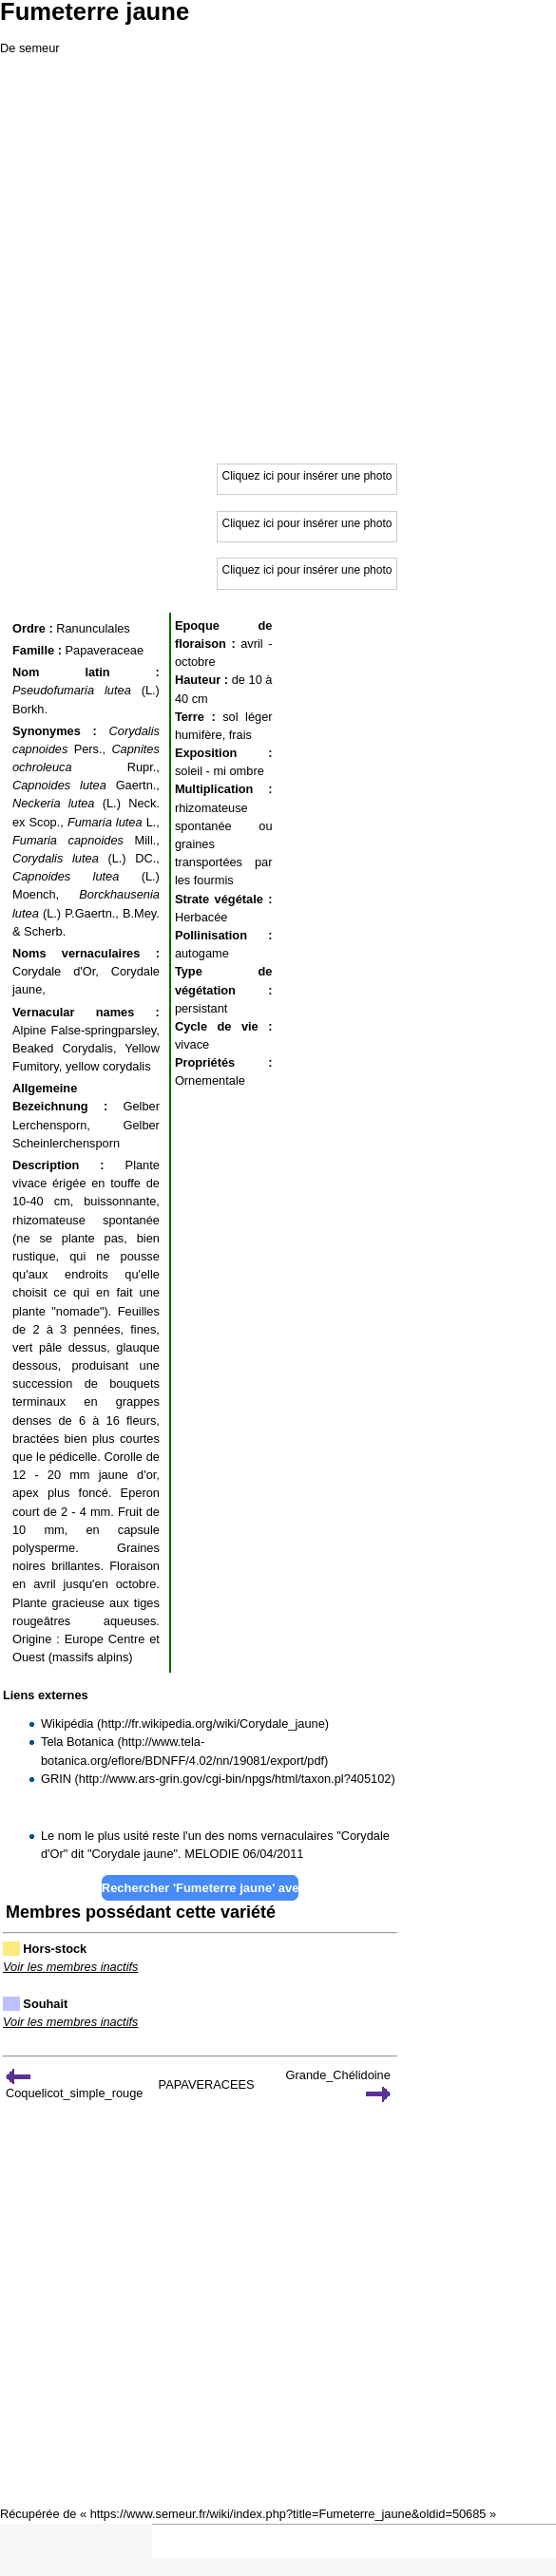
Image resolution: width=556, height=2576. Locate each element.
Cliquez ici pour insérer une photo (306, 476)
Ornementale (210, 1080)
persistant (201, 1008)
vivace (192, 1044)
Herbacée (201, 917)
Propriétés (205, 1062)
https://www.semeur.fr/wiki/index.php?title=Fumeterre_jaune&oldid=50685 (288, 2514)
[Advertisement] (278, 255)
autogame (202, 953)
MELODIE (212, 1854)
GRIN (56, 1778)
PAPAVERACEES (207, 2084)
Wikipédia (67, 1723)
